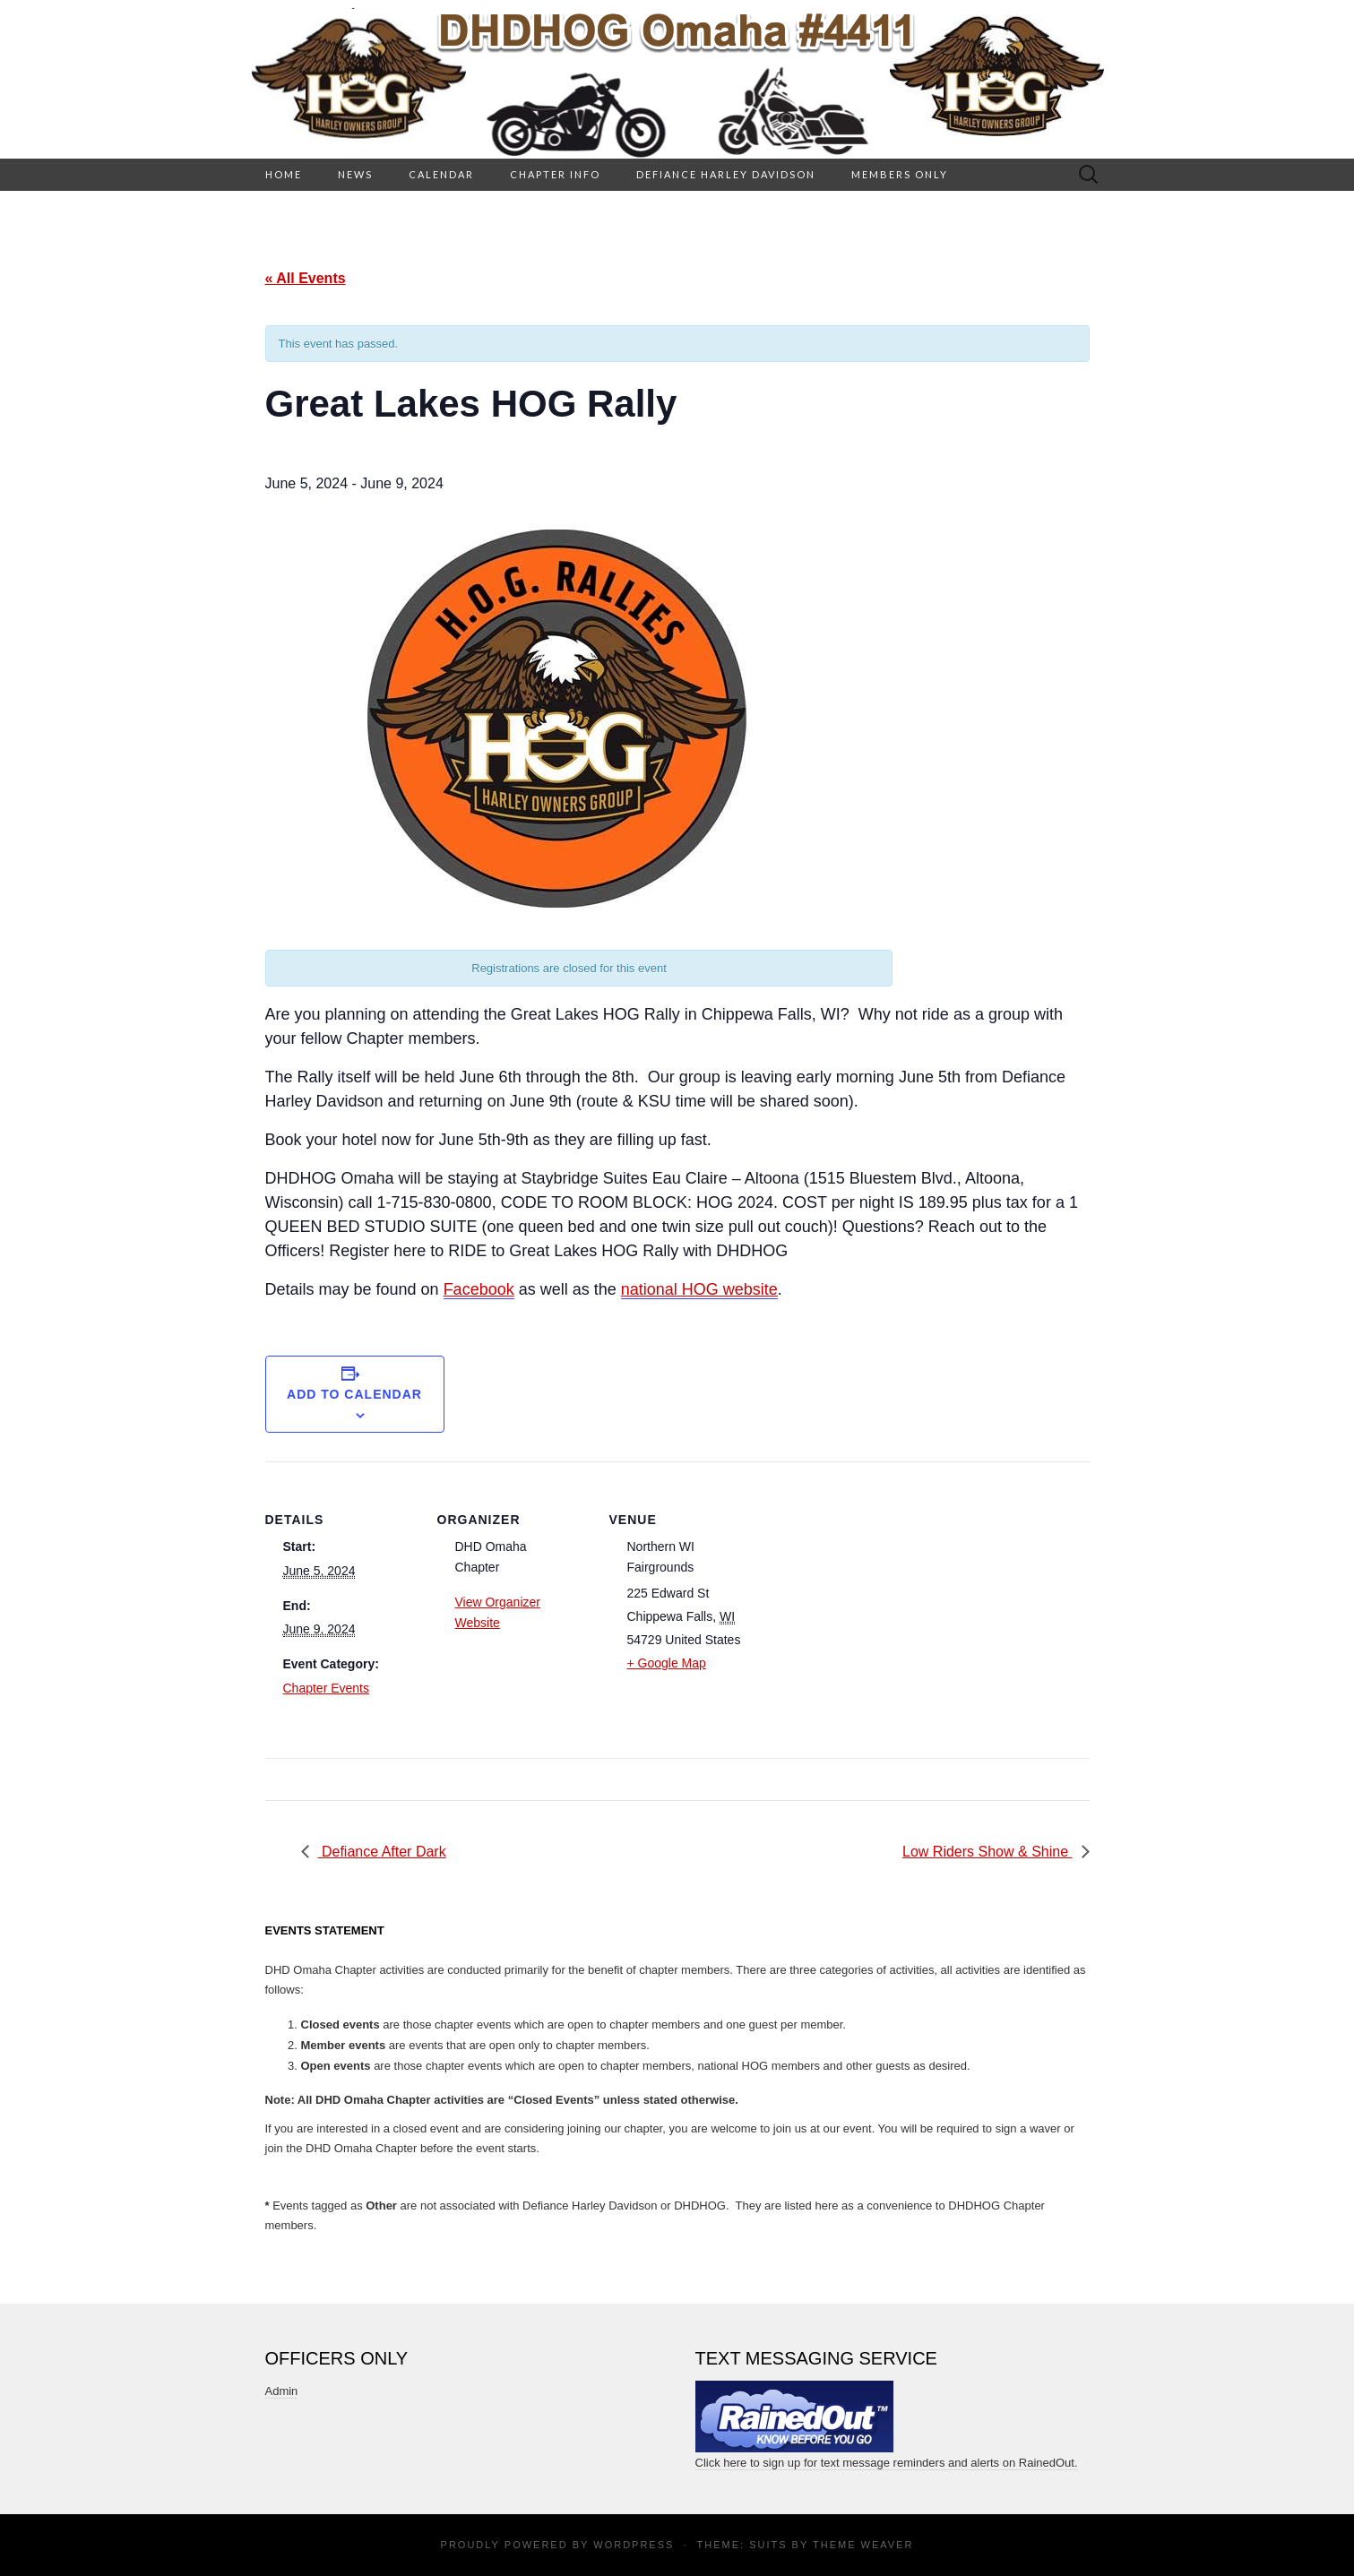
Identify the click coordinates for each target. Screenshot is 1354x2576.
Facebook (479, 1289)
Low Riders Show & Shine (987, 1851)
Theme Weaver (863, 2544)
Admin (281, 2391)
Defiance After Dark (382, 1851)
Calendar (441, 174)
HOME (283, 174)
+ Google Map (666, 1663)
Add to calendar (354, 1394)
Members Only (899, 174)
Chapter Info (555, 174)
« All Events (305, 278)
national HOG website (699, 1289)
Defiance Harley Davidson (725, 174)
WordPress (633, 2544)
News (355, 174)
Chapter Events (326, 1688)
